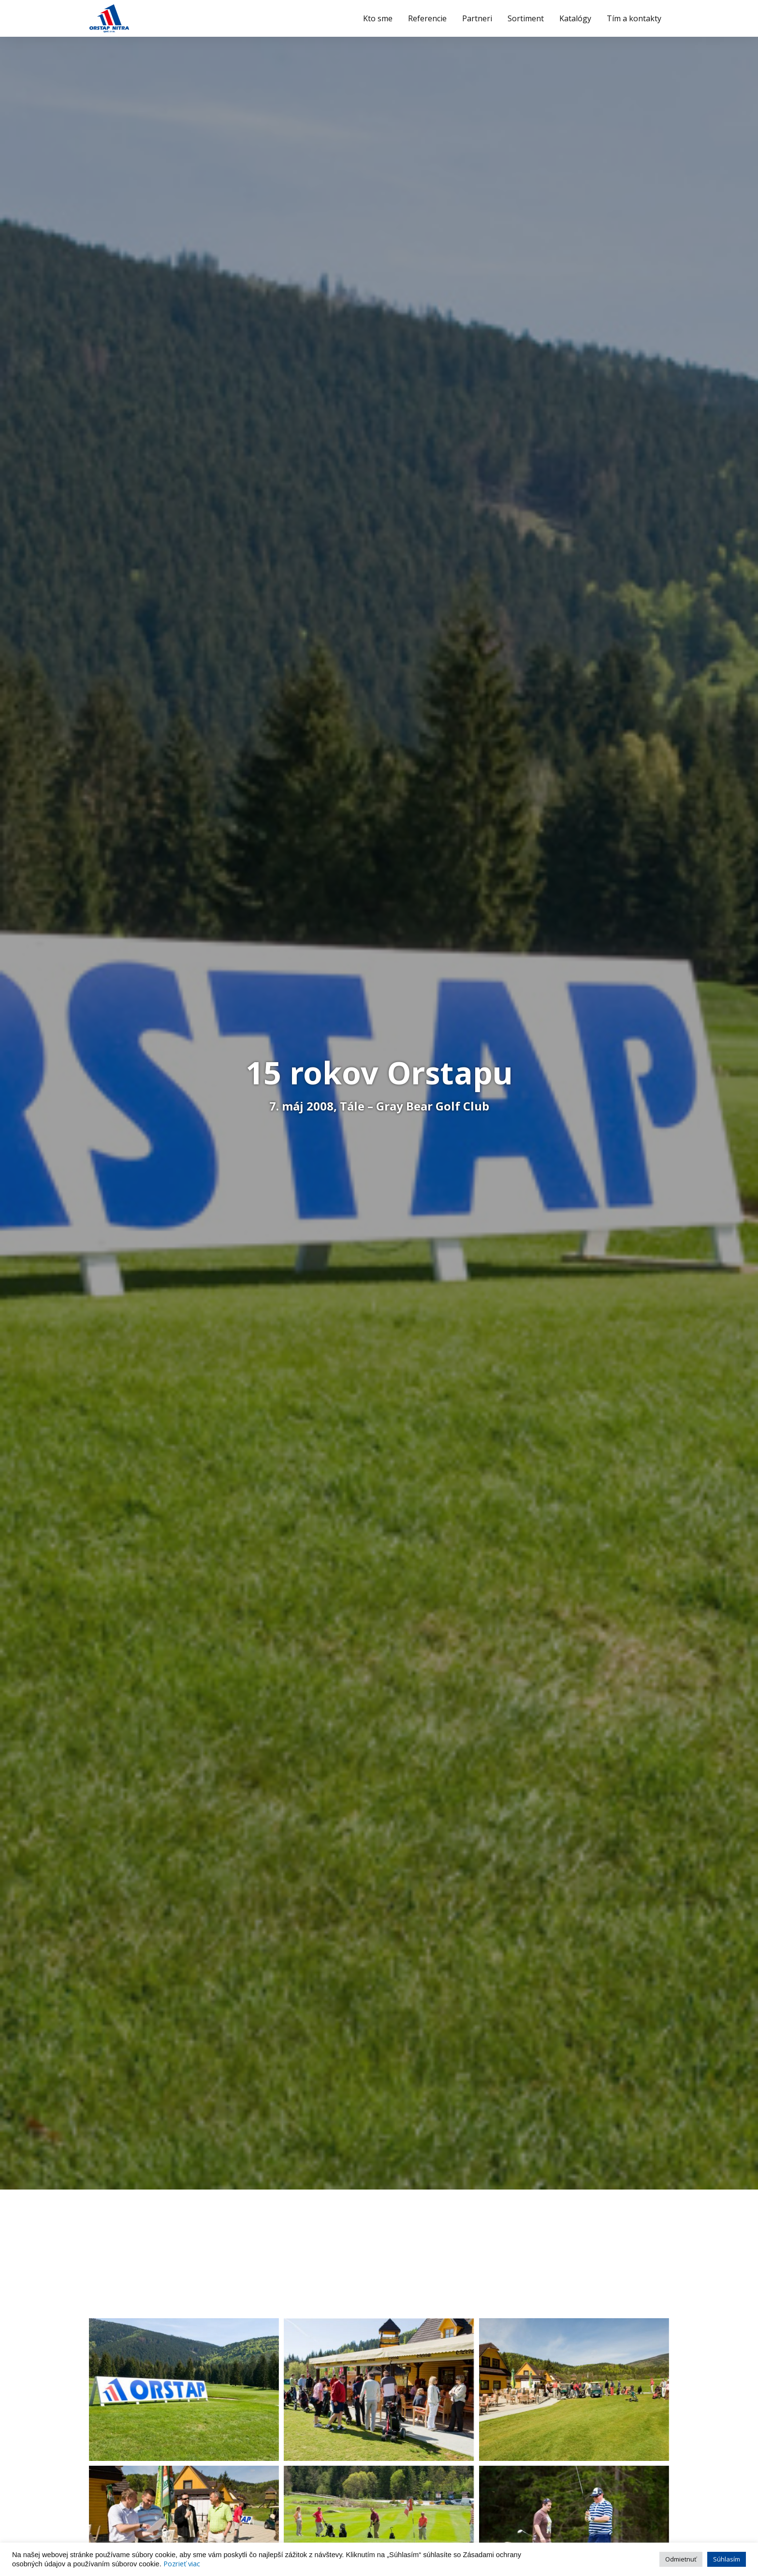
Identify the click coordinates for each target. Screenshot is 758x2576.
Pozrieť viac (181, 2563)
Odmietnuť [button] (681, 2559)
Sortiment (526, 18)
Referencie (427, 18)
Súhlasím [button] (726, 2559)
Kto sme (378, 18)
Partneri (477, 18)
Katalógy (575, 18)
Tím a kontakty (634, 18)
